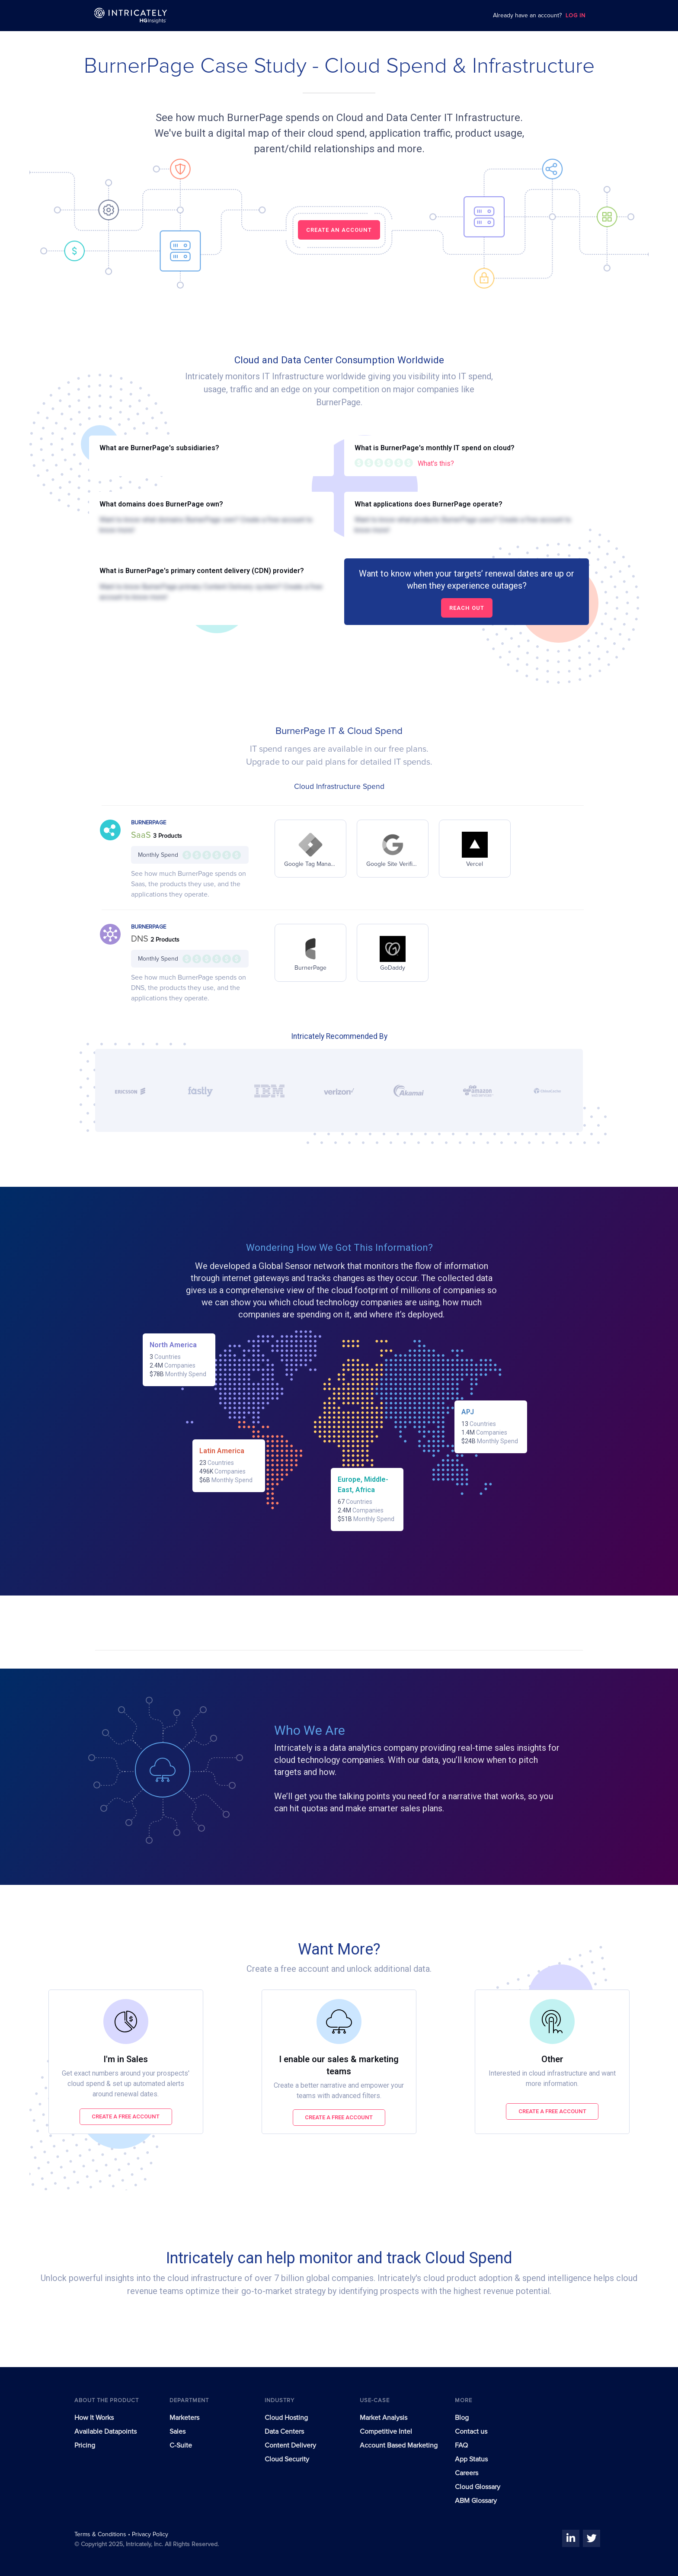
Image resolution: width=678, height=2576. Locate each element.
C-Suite (181, 2445)
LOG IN (575, 16)
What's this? (436, 463)
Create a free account (126, 2116)
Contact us (471, 2431)
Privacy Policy (150, 2534)
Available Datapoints (105, 2431)
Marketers (184, 2417)
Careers (466, 2473)
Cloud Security (287, 2459)
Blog (462, 2417)
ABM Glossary (476, 2500)
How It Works (94, 2417)
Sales (177, 2431)
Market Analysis (383, 2417)
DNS (140, 939)
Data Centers (284, 2431)
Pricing (84, 2445)
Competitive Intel (386, 2431)
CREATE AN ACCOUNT (339, 230)
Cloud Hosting (286, 2417)
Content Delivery (290, 2445)
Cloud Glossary (477, 2486)
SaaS (142, 835)
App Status (471, 2459)
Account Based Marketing (399, 2445)
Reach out (466, 608)
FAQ (461, 2445)
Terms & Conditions (101, 2534)
